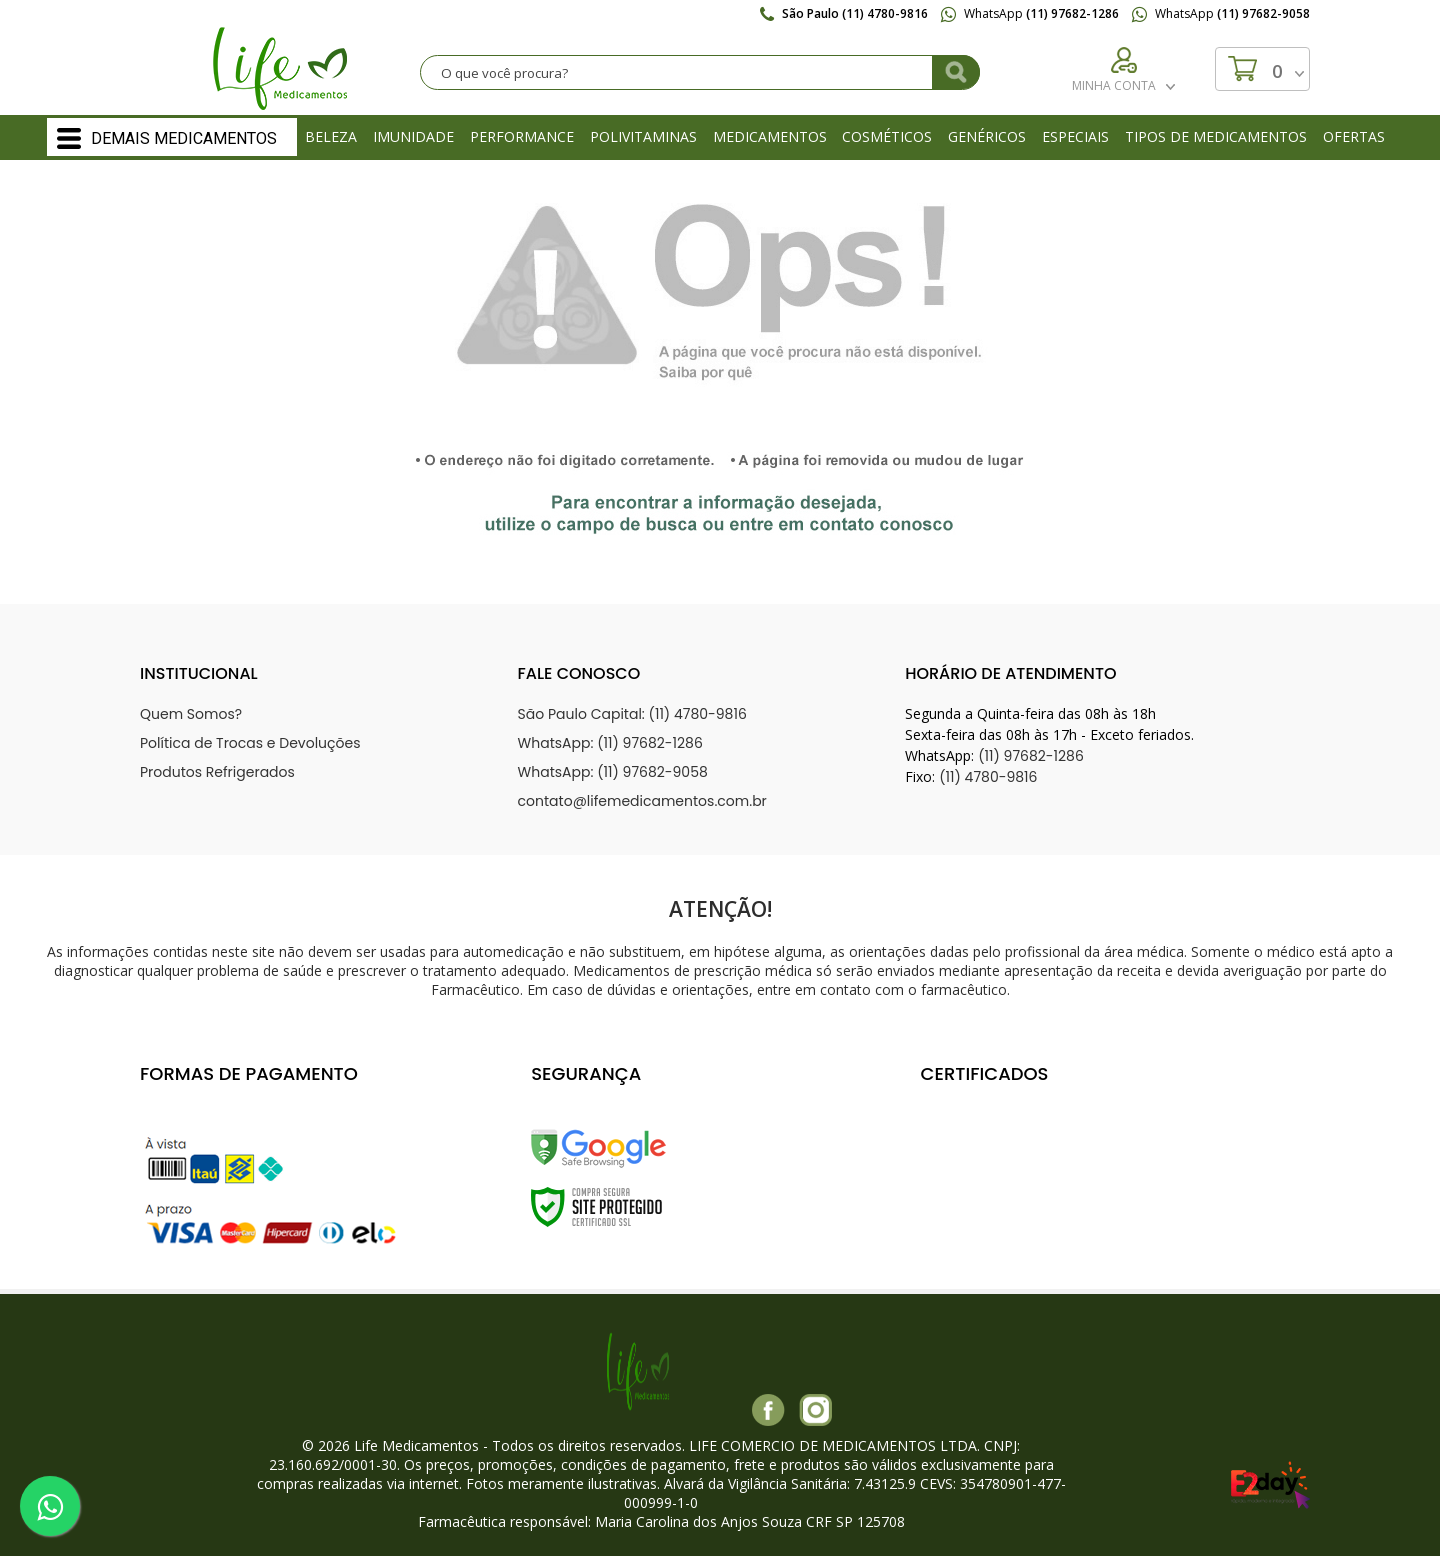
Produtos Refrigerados (217, 772)
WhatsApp (1030, 13)
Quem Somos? (191, 714)
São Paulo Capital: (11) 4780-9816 (632, 714)
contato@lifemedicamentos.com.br (642, 801)
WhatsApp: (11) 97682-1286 (610, 743)
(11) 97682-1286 (1031, 756)
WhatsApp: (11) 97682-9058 (613, 772)
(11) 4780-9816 (988, 777)
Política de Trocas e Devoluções (250, 743)
